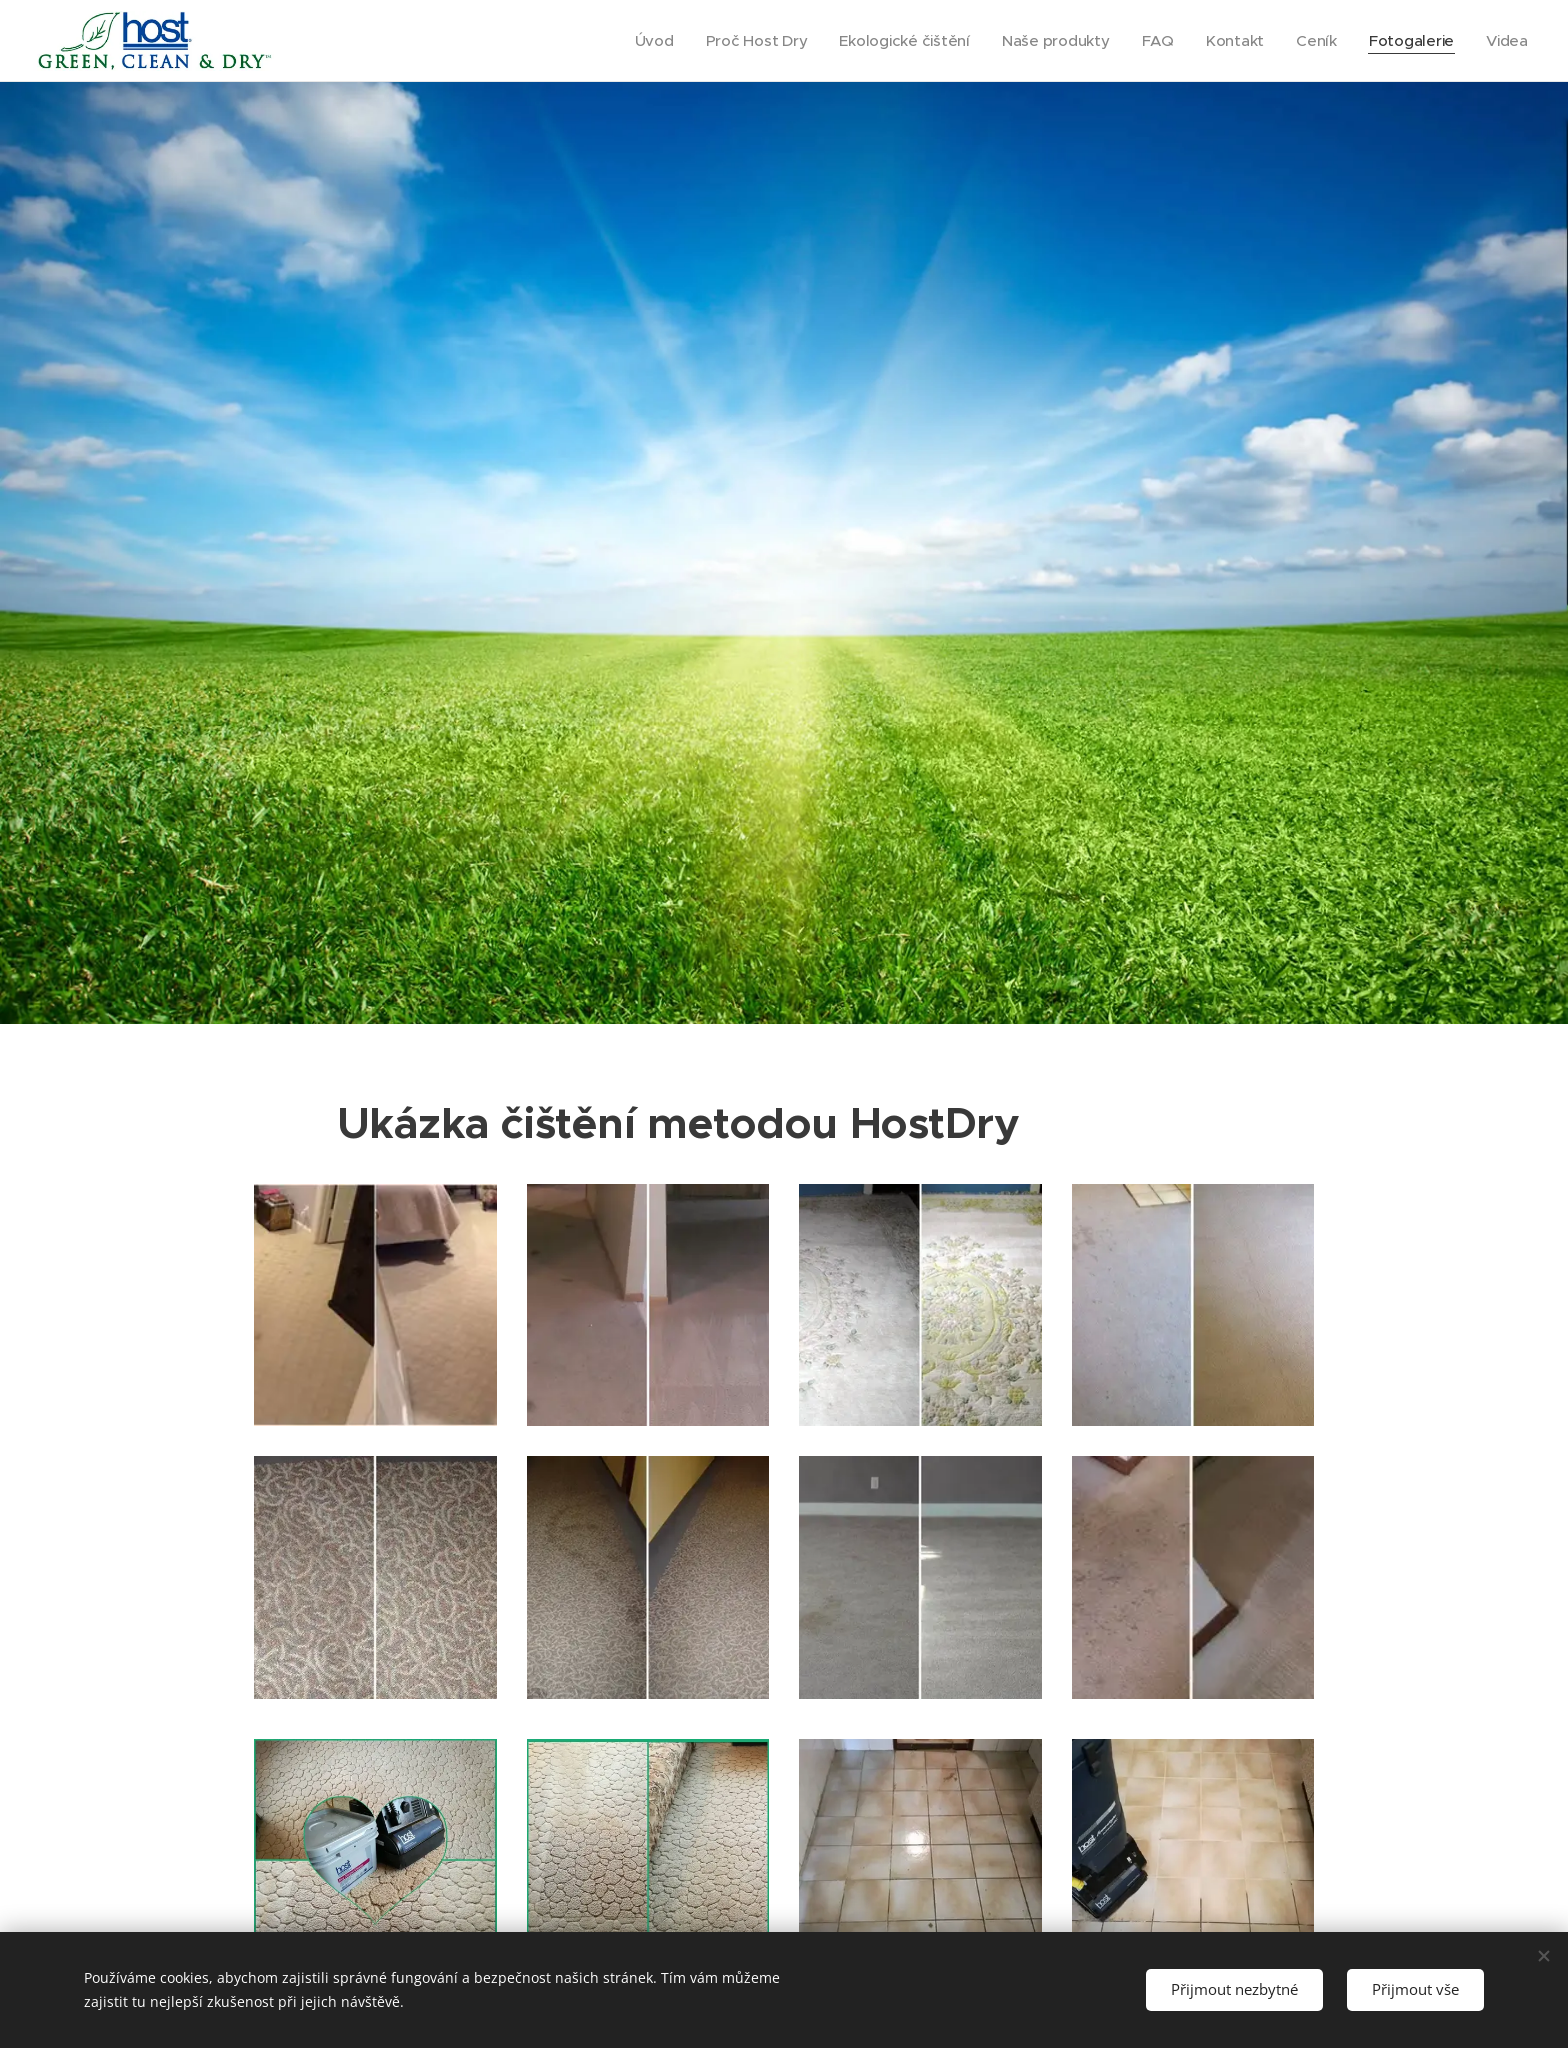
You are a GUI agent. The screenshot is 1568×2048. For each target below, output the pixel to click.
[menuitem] (640, 41)
